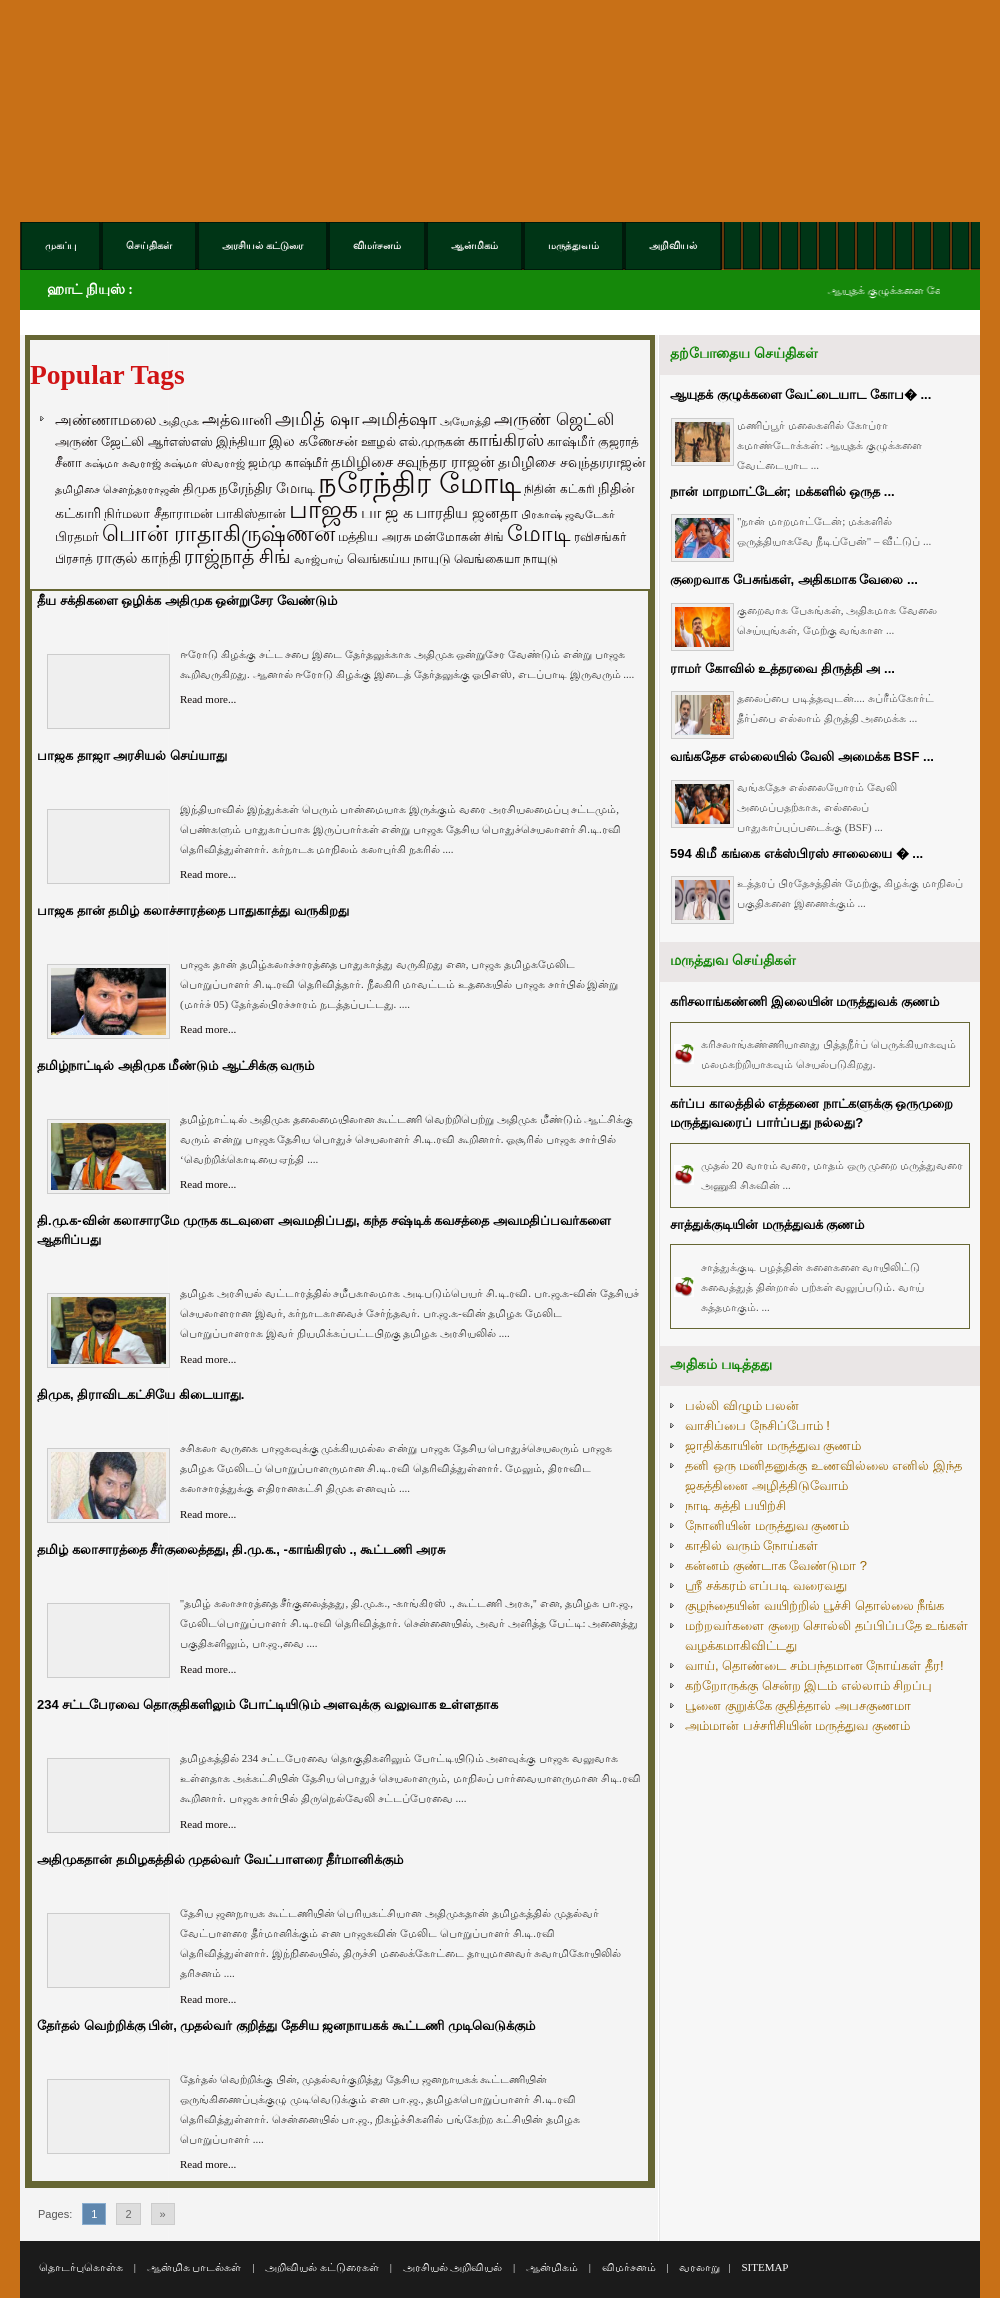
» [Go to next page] (163, 2214)
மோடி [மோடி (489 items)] (539, 533)
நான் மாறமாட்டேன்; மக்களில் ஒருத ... (782, 491)
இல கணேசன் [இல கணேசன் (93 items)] (313, 441)
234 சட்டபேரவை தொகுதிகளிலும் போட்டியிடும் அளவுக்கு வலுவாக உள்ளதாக (267, 1704)
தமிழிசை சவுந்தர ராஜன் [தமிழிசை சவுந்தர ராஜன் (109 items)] (413, 462)
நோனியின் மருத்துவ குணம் (767, 1525)
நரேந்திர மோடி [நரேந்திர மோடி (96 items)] (267, 488)
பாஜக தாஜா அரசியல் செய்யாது (132, 755)
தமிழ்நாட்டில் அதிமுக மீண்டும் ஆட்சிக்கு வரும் (175, 1065)
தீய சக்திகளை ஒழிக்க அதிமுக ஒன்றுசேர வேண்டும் (187, 600)
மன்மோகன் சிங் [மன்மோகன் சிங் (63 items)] (459, 537)
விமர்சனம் (629, 2267)
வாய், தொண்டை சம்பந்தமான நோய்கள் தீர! (814, 1665)
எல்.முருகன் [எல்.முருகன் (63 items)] (432, 442)
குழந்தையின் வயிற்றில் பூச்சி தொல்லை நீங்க (814, 1605)
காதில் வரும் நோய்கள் (751, 1545)
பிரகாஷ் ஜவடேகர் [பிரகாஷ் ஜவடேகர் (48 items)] (568, 514)
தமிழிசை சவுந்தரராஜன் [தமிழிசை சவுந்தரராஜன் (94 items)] (572, 462)
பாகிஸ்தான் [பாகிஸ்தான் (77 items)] (251, 513)
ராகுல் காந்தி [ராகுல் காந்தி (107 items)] (138, 558)
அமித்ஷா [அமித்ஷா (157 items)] (399, 419)
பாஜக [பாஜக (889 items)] (323, 509)
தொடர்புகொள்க (81, 2267)
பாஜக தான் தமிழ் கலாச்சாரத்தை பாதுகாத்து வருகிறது (193, 910)
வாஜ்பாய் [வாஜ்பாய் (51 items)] (318, 559)
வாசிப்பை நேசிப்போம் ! (757, 1425)
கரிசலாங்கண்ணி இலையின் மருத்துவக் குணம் (804, 1001)
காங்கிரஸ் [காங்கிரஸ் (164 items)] (506, 440)
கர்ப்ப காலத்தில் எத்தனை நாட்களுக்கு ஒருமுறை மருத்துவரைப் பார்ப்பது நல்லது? (811, 1113)
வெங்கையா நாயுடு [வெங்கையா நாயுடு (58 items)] (506, 558)
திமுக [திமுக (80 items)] (199, 488)
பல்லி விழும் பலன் (742, 1405)
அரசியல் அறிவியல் (453, 2267)
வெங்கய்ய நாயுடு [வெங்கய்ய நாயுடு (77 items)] (399, 558)
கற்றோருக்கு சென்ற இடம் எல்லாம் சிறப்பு (808, 1685)
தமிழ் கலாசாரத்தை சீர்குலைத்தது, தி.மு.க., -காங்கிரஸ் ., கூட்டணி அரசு (241, 1549)
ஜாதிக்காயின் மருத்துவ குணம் (773, 1445)
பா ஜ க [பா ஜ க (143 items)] (387, 512)
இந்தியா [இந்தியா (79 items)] (241, 441)
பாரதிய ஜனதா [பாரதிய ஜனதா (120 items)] (467, 512)
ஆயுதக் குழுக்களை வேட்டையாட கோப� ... (800, 394)
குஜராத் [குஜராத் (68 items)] (618, 442)
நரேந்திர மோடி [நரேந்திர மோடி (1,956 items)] (419, 482)
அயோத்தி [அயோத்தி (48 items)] (465, 421)
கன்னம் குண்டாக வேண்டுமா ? (776, 1565)
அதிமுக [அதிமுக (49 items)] (179, 421)
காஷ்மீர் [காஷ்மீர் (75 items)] (571, 441)
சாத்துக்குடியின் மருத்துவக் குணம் (767, 1224)
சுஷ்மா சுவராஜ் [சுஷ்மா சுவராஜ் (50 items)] (123, 463)
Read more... (208, 699)
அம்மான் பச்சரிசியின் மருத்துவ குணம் (797, 1725)
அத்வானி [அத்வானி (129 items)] (237, 419)
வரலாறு (699, 2267)
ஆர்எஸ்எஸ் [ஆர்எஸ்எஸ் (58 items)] (180, 441)
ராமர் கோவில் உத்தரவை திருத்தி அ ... (782, 668)
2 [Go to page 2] (128, 2214)
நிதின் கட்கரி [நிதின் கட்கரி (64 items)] (559, 489)
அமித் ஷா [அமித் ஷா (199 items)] (317, 419)
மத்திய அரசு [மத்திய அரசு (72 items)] (374, 537)
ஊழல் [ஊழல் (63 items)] (378, 442)
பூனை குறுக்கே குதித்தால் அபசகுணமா (798, 1705)
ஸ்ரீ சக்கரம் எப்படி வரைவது (766, 1585)
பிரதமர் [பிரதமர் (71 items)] (77, 537)
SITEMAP (764, 2267)
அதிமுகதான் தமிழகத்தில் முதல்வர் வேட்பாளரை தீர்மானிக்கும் (220, 1859)
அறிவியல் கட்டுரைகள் (322, 2267)
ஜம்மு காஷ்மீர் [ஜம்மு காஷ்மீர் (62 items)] (287, 463)
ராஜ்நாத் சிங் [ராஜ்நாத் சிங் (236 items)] (237, 556)
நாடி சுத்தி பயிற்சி (735, 1505)
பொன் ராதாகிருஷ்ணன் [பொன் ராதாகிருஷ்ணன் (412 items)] (218, 534)
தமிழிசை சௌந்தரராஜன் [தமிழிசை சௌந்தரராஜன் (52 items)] (117, 489)
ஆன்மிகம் (552, 2267)
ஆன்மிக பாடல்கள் (194, 2267)
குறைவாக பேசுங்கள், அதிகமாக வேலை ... (794, 579)
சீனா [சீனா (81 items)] (68, 462)
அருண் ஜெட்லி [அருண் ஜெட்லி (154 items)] (554, 419)
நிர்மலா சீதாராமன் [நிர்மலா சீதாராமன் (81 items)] (158, 513)
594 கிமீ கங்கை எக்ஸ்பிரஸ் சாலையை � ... (796, 853)
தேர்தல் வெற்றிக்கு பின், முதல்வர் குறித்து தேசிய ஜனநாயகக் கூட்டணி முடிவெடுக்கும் (286, 2025)
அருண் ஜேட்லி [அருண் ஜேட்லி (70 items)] (99, 442)
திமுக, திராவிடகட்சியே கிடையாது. (140, 1394)
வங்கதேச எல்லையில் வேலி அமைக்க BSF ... (802, 756)
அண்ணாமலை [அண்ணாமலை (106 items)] (105, 420)
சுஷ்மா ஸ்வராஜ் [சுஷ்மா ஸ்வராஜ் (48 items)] (204, 463)
